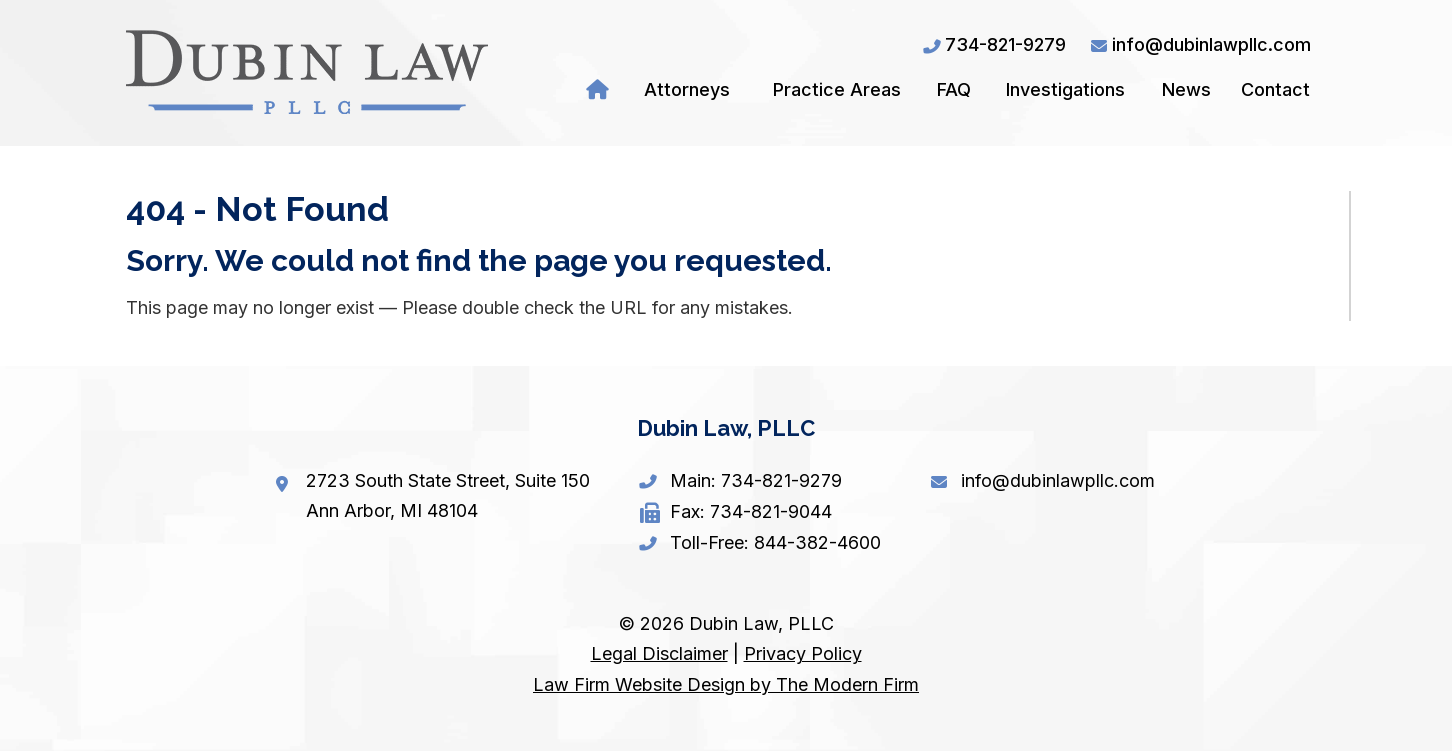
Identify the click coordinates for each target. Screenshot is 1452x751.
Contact (1275, 89)
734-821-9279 (1005, 44)
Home (600, 90)
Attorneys (687, 89)
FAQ (954, 89)
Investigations (1065, 89)
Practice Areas (837, 89)
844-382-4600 (817, 542)
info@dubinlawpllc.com (1211, 44)
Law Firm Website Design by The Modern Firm (726, 684)
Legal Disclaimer (659, 653)
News (1186, 89)
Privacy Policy (803, 653)
